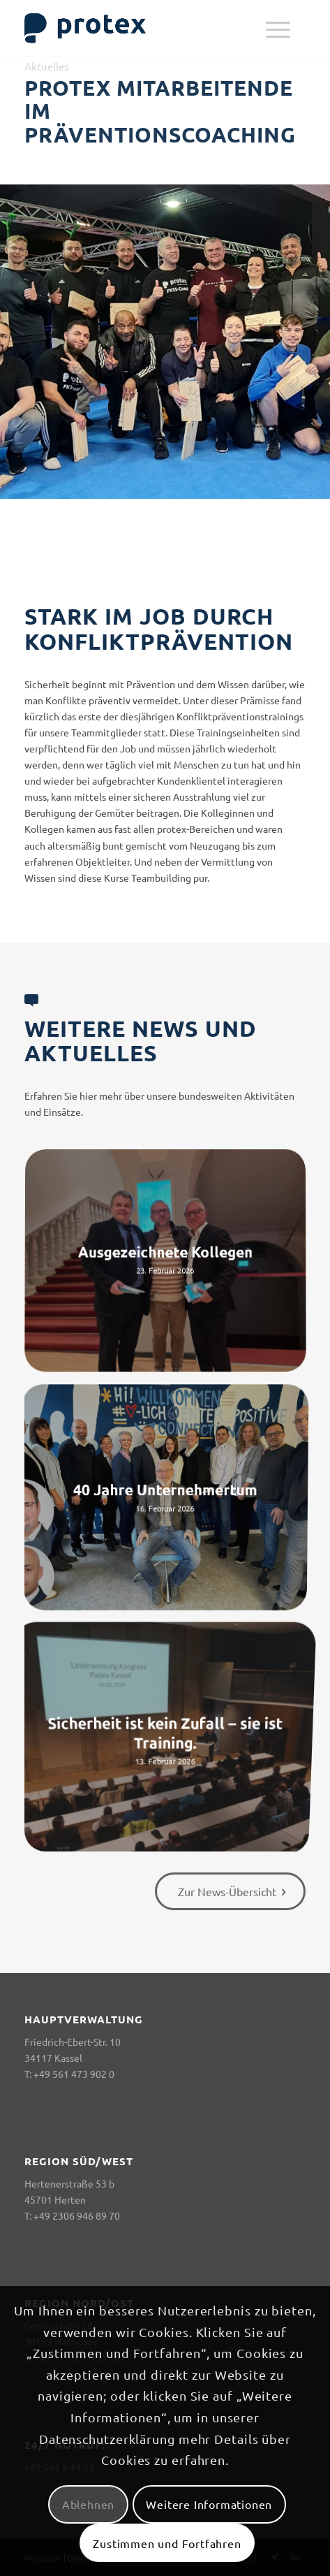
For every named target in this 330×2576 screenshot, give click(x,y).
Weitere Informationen (209, 2504)
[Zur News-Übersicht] (230, 1891)
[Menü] (278, 28)
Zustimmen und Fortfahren (167, 2543)
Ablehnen (88, 2504)
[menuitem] (278, 28)
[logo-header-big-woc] (136, 28)
